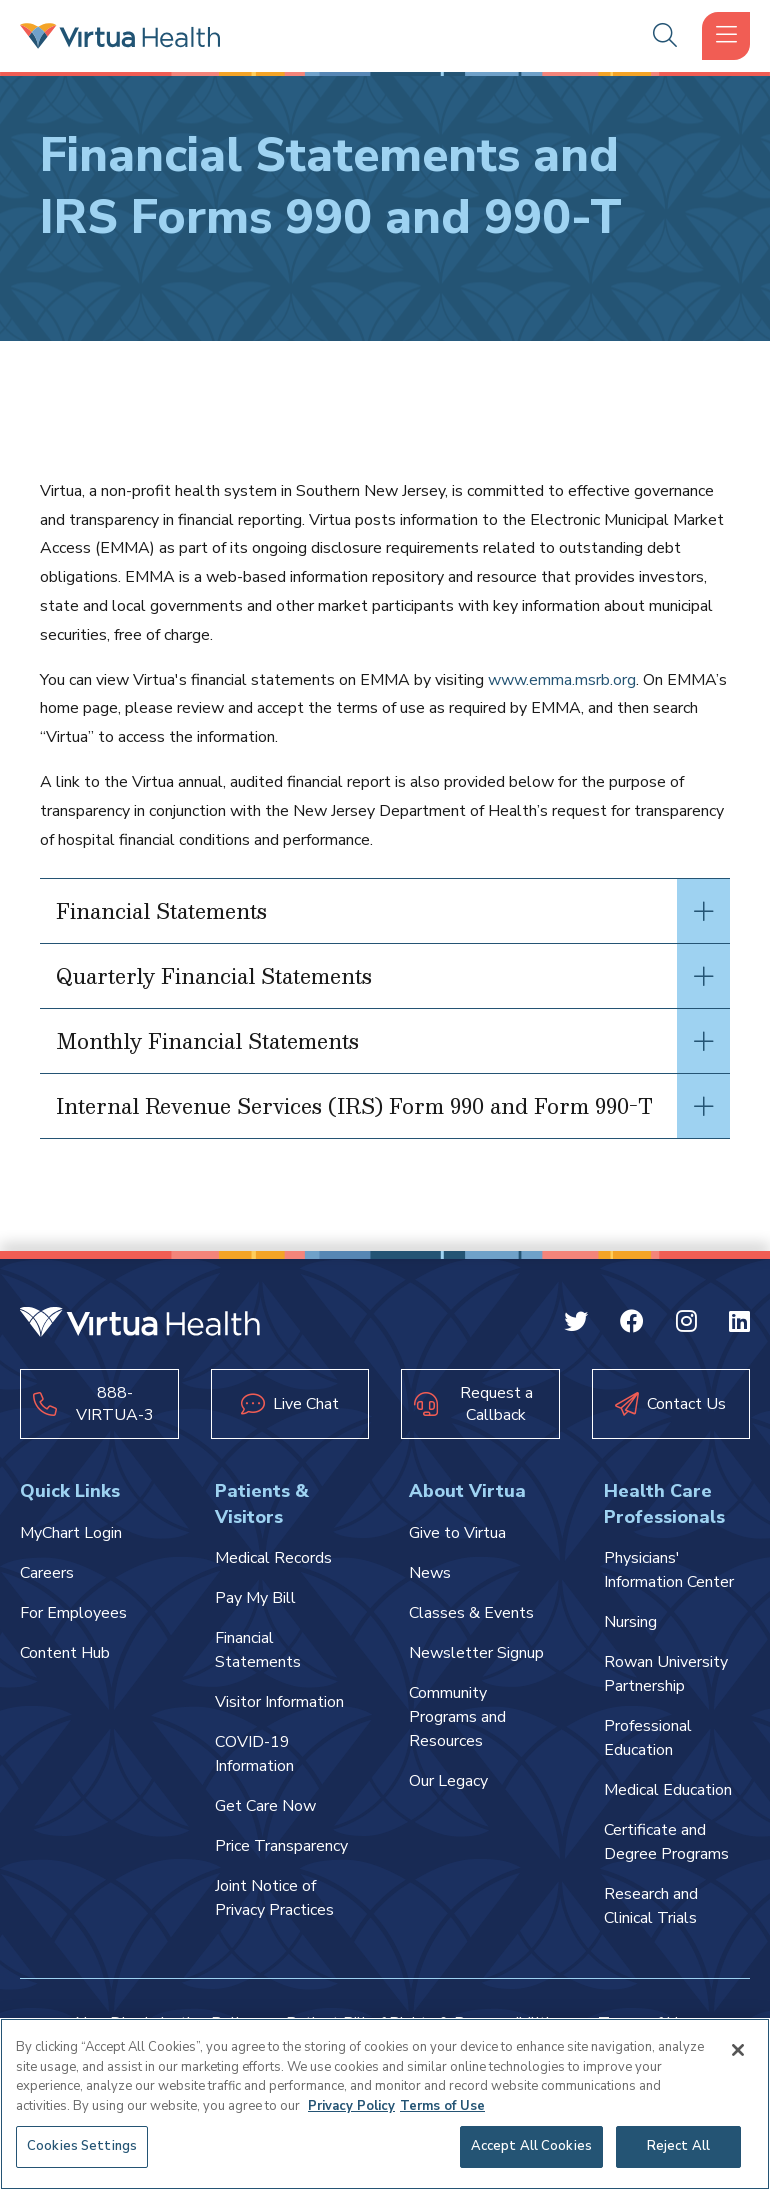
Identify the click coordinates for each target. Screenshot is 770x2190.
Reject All (678, 2146)
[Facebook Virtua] (632, 1325)
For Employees (73, 1613)
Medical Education (668, 1790)
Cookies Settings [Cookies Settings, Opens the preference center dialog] (82, 2146)
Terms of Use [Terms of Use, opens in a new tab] (442, 2106)
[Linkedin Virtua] (739, 1325)
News (430, 1573)
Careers (47, 1573)
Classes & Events (471, 1613)
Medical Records (273, 1558)
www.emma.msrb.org (562, 680)
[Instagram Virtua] (686, 1325)
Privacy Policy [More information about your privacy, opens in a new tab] (351, 2106)
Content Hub (65, 1653)
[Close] (738, 2050)
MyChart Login (71, 1533)
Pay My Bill (255, 1598)
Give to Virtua (457, 1533)
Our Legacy (448, 1781)
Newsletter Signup (476, 1653)
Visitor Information (279, 1702)
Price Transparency (281, 1846)
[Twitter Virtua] (576, 1325)
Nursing (630, 1622)
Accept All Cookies (531, 2146)
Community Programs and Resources (457, 1717)
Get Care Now (265, 1806)
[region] (385, 2104)
